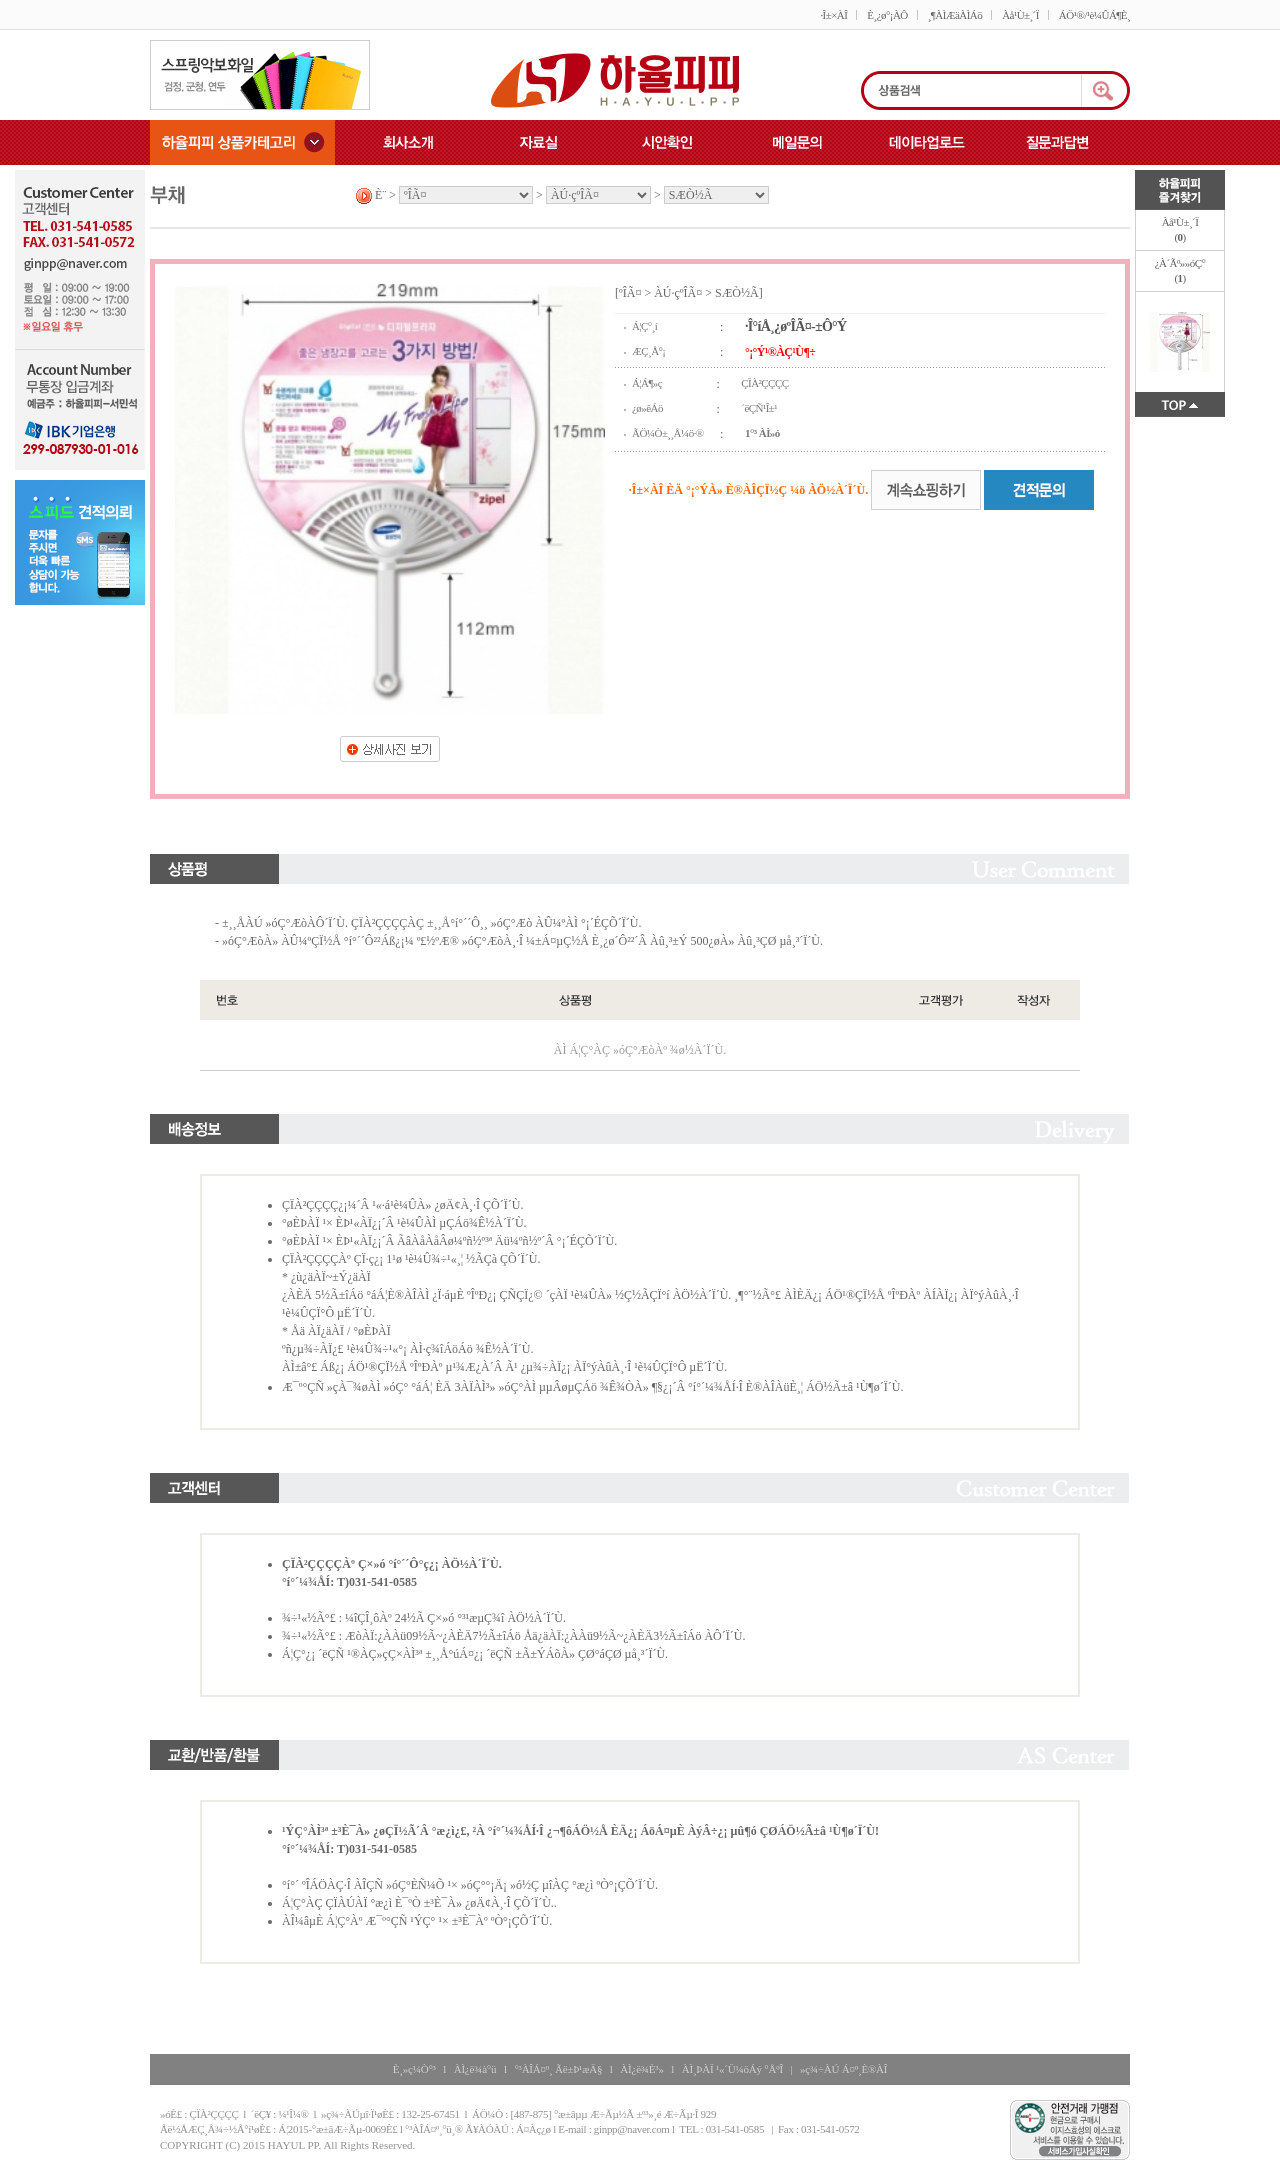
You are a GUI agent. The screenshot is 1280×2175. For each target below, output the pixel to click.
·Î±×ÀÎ (833, 15)
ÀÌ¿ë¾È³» (641, 2069)
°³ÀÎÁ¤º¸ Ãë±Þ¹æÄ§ (558, 2069)
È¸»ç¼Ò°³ (414, 2069)
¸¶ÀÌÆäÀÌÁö (955, 15)
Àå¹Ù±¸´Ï (1020, 15)
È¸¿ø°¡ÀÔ (887, 15)
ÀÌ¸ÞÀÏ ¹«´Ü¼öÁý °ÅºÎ (732, 2069)
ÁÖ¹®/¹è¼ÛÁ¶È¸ (1094, 15)
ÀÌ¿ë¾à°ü (475, 2069)
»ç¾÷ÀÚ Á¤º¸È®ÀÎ (843, 2069)
